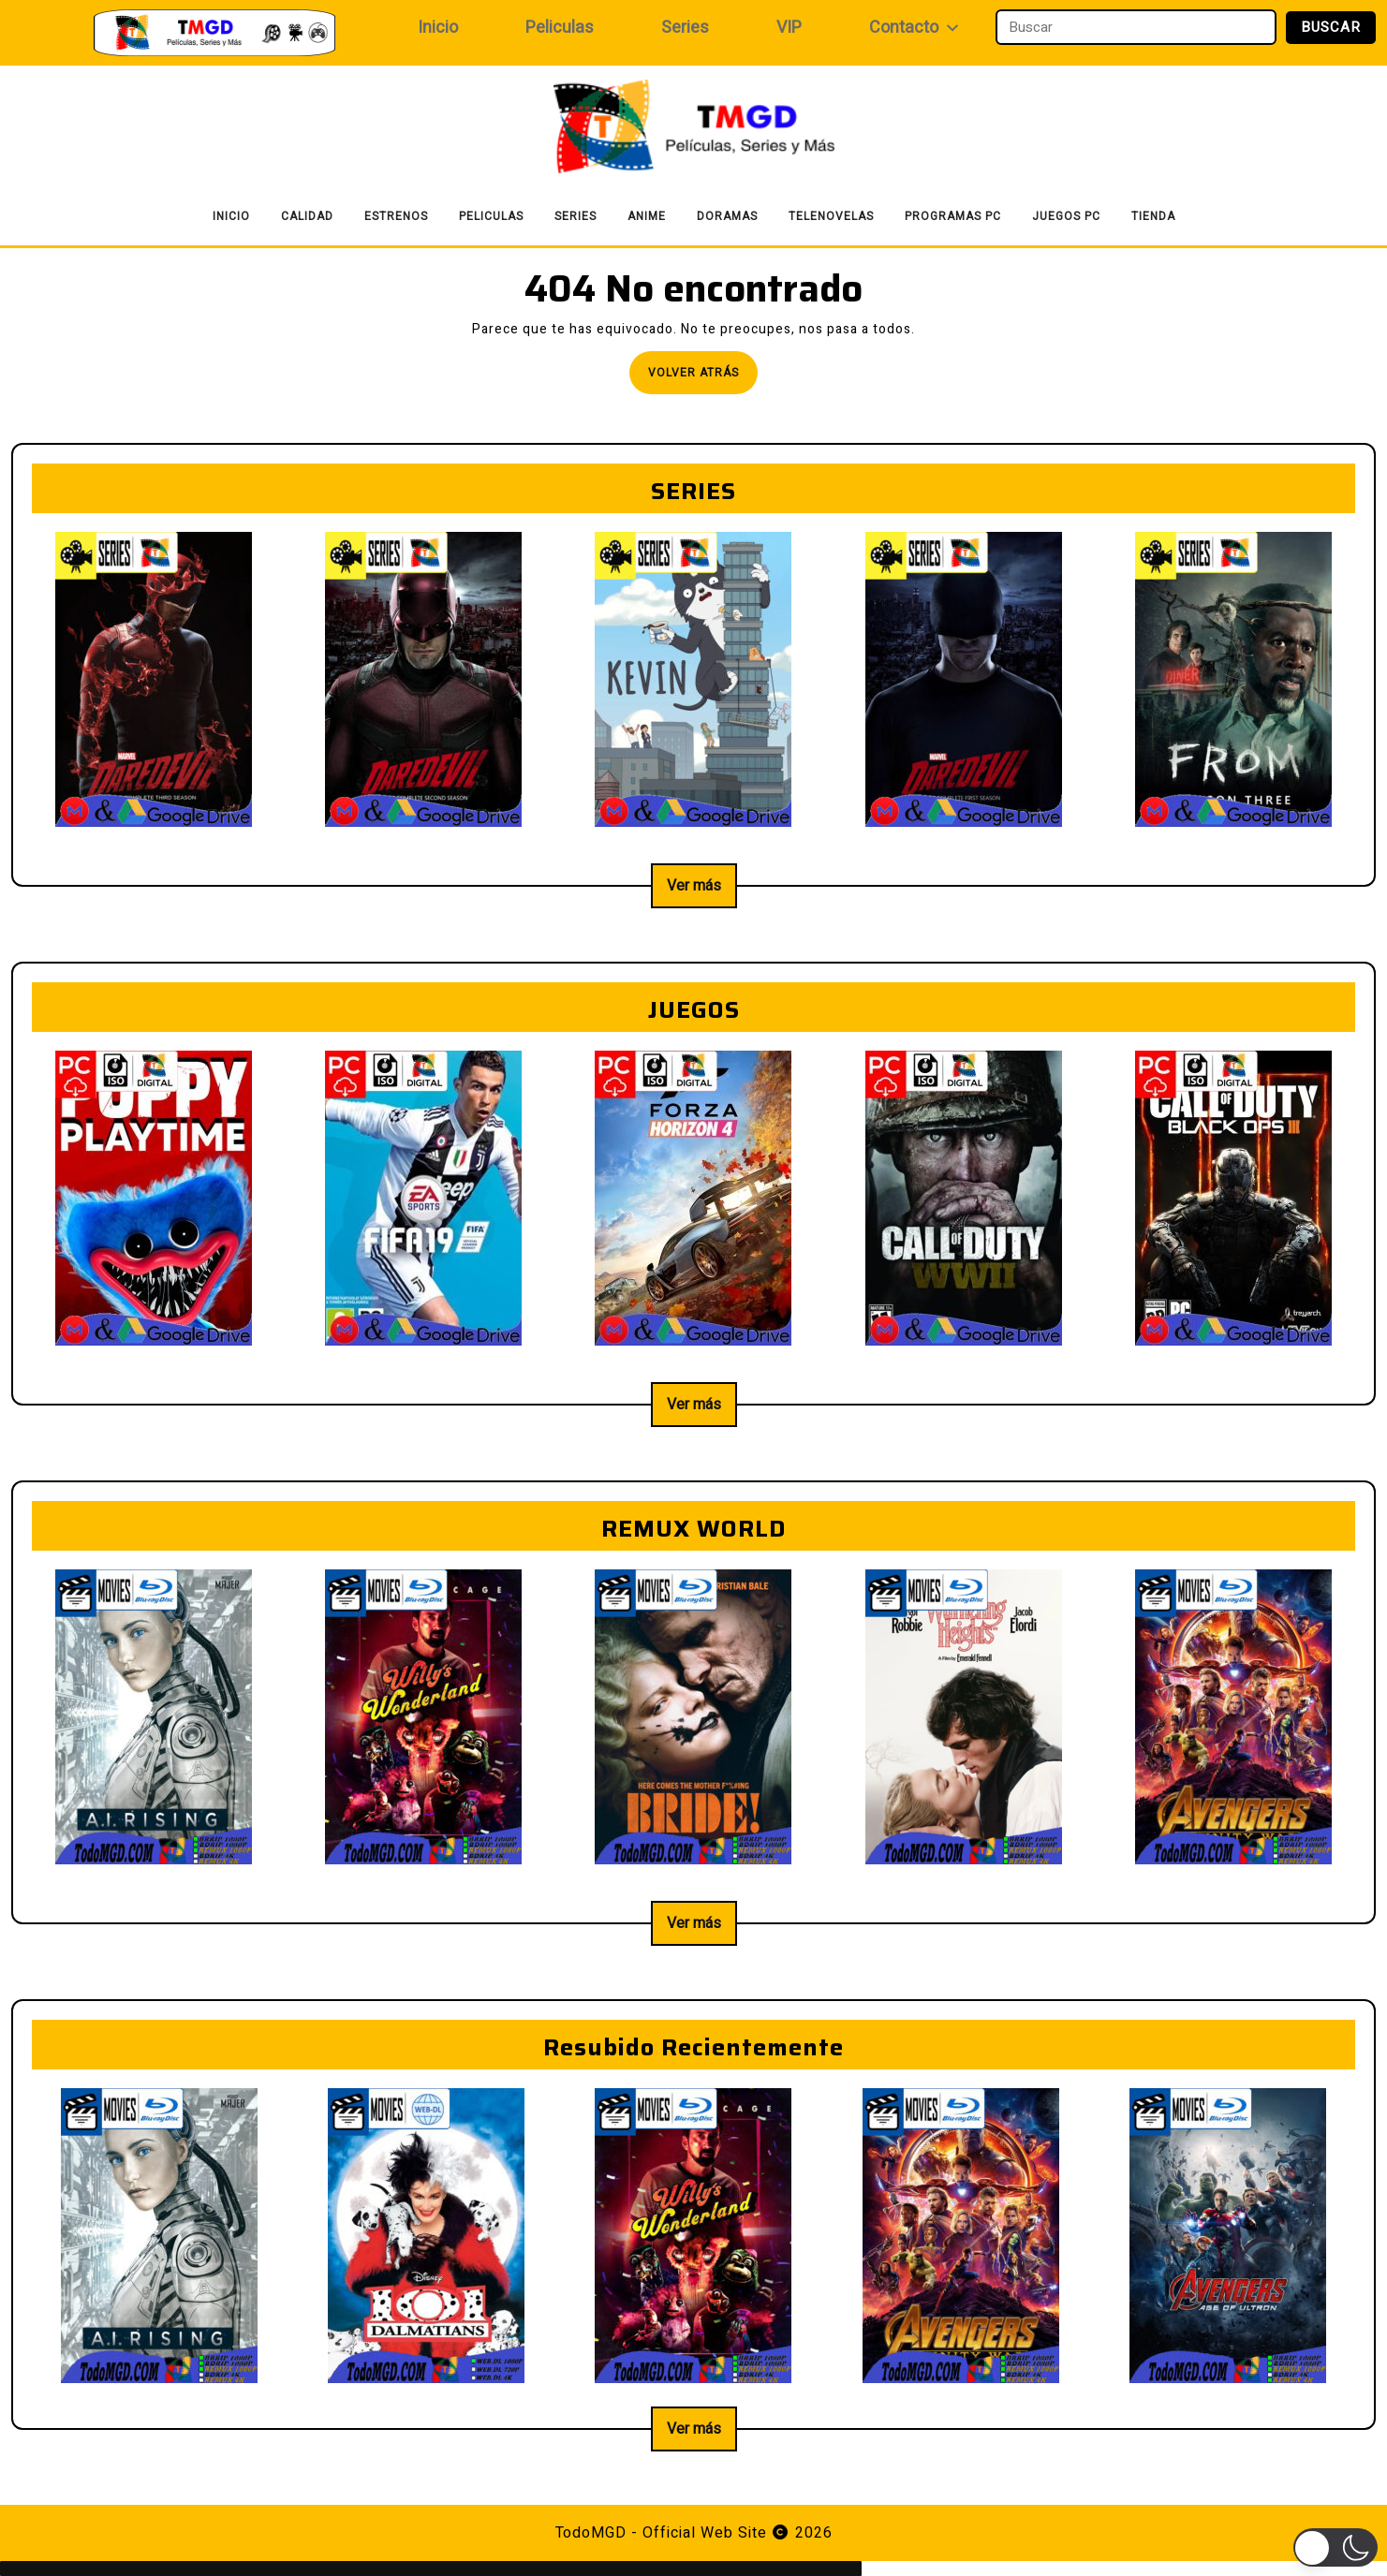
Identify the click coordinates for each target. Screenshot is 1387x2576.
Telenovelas (831, 216)
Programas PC (953, 216)
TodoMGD (591, 2533)
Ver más (694, 886)
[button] (1335, 2547)
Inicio (438, 27)
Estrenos (396, 216)
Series (685, 27)
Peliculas (559, 27)
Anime (646, 216)
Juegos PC (1066, 216)
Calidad (307, 216)
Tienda (1153, 216)
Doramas (727, 216)
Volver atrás (703, 377)
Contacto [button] (915, 28)
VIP (789, 27)
